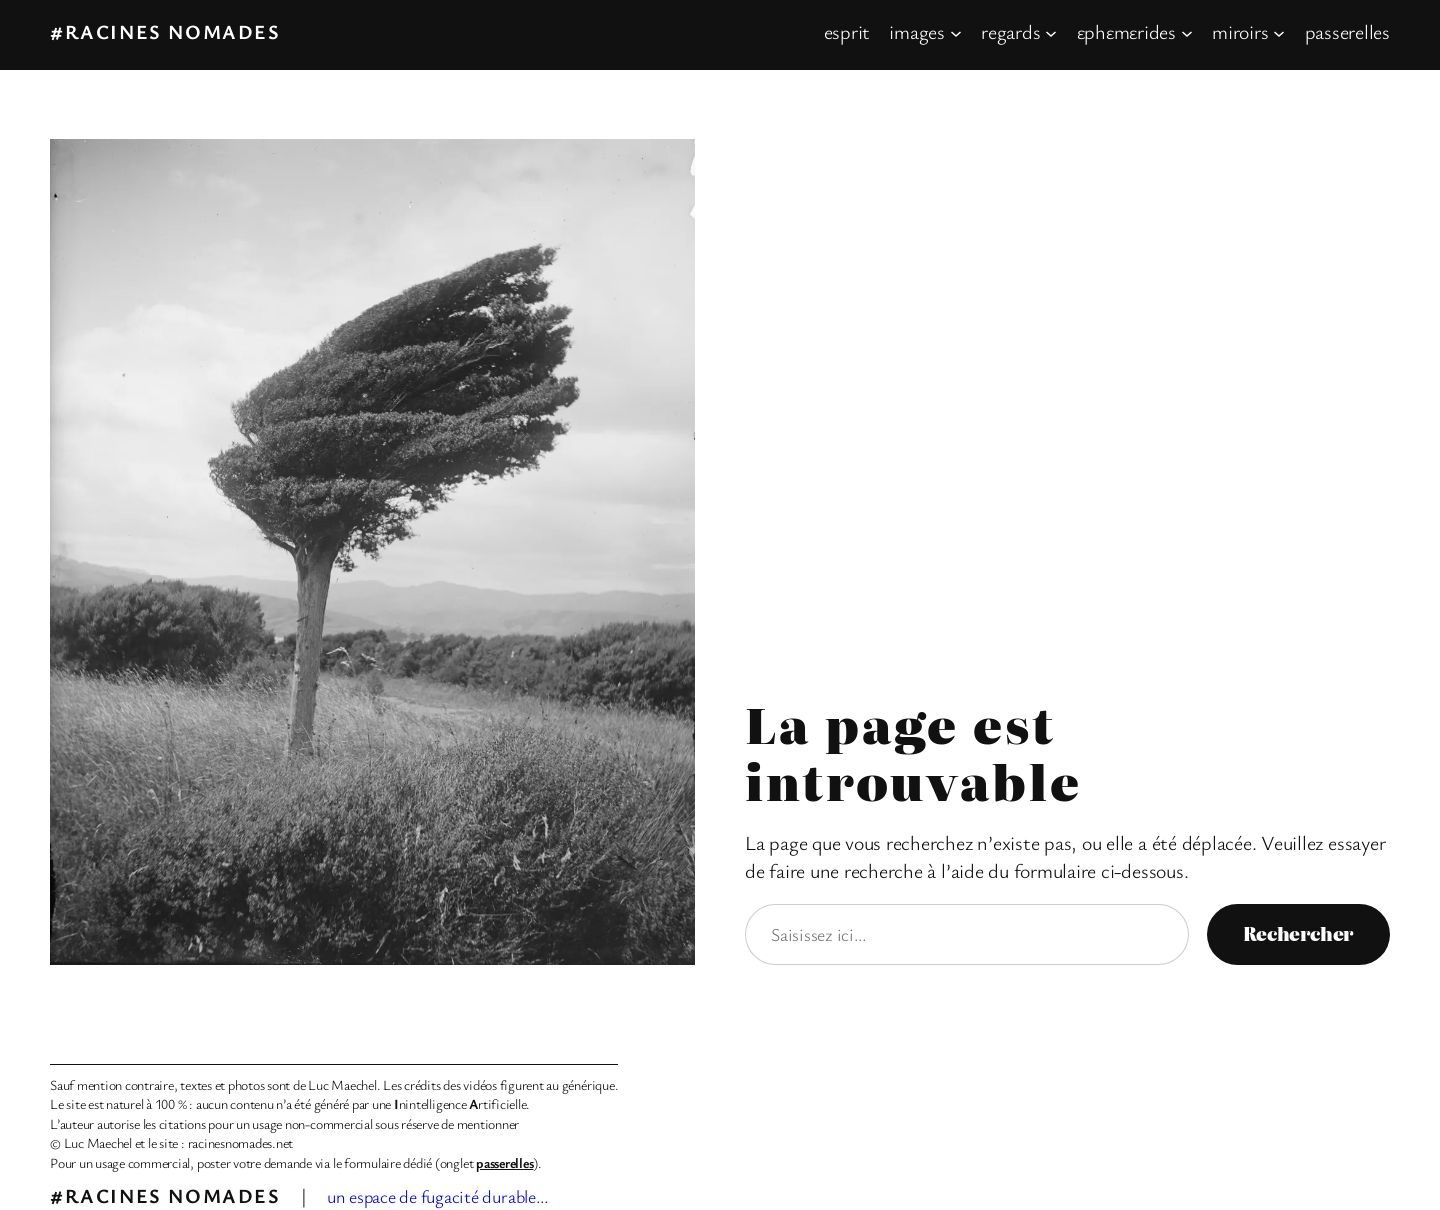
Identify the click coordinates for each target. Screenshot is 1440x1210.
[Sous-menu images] (956, 32)
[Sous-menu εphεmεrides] (1187, 32)
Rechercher (1298, 933)
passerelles (504, 1162)
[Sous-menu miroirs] (1279, 32)
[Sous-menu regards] (1051, 32)
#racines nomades (165, 31)
